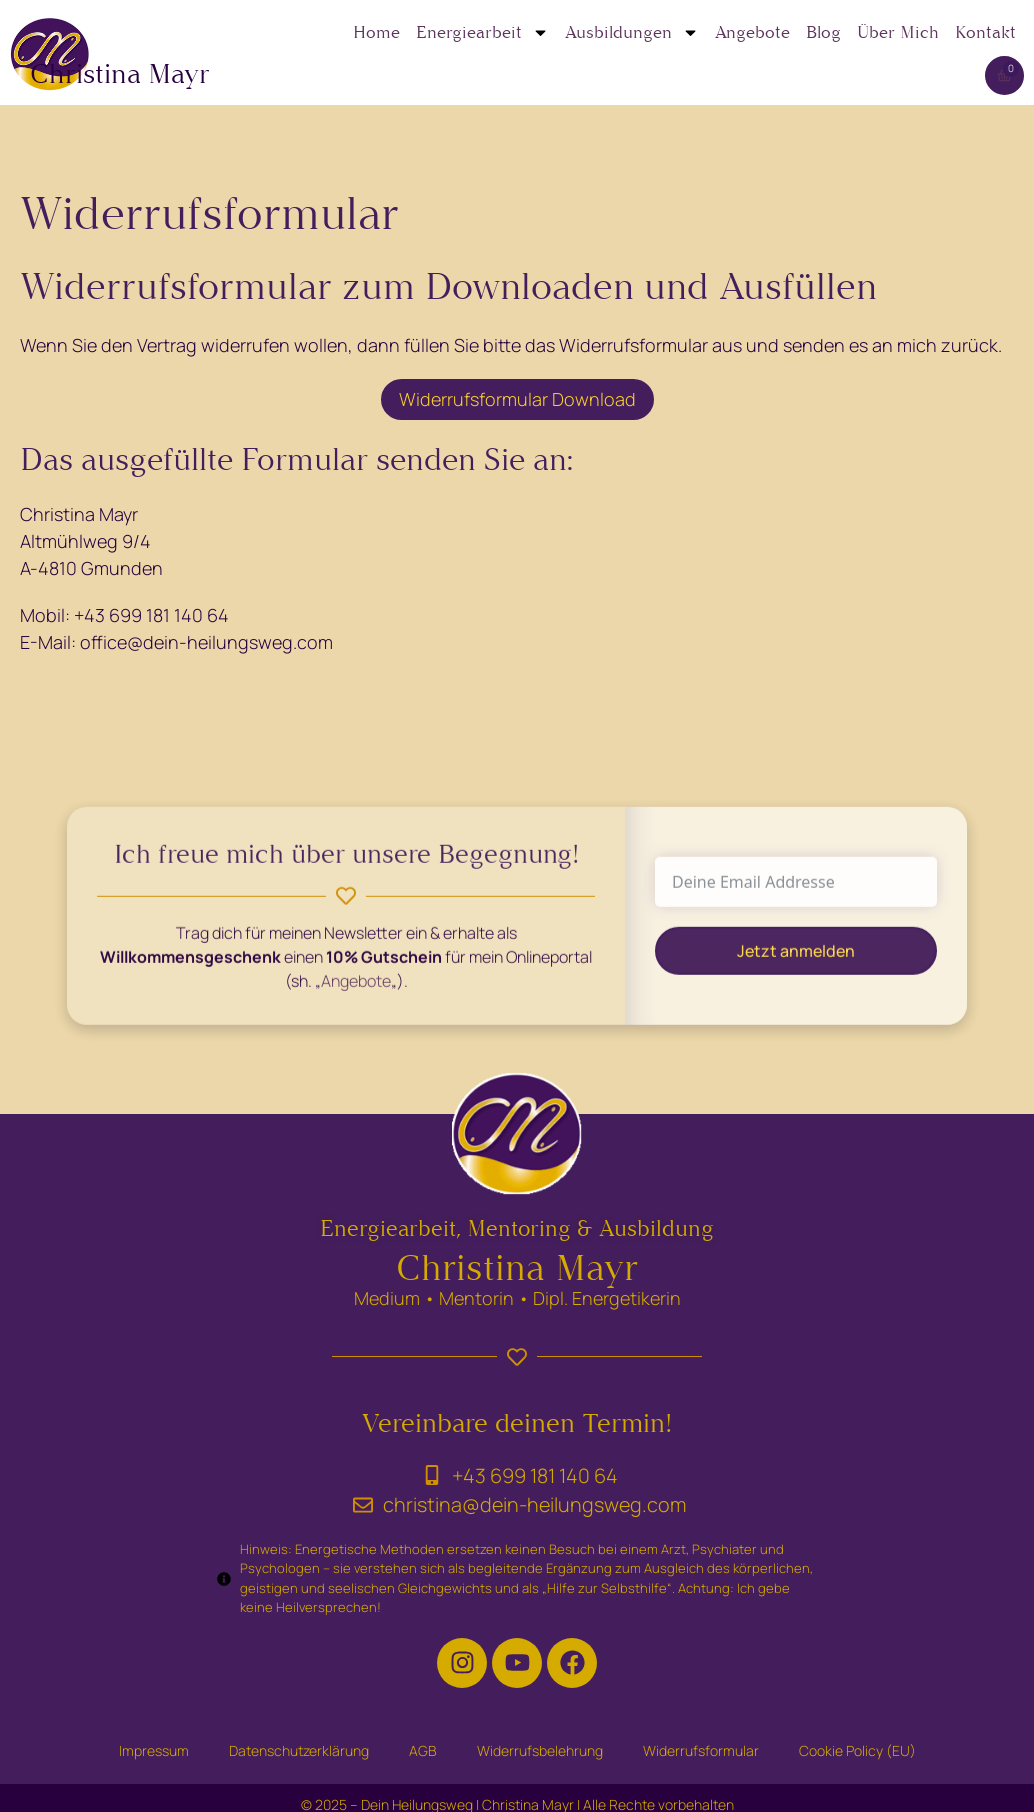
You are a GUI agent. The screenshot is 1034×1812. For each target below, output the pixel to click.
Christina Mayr (120, 74)
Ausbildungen (632, 32)
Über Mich (898, 32)
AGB (423, 1750)
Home (376, 32)
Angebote (752, 32)
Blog (823, 32)
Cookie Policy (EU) (857, 1750)
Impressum (154, 1750)
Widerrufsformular (701, 1750)
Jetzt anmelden (796, 964)
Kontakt (985, 32)
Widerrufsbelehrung (540, 1750)
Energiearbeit (482, 32)
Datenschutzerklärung (299, 1750)
